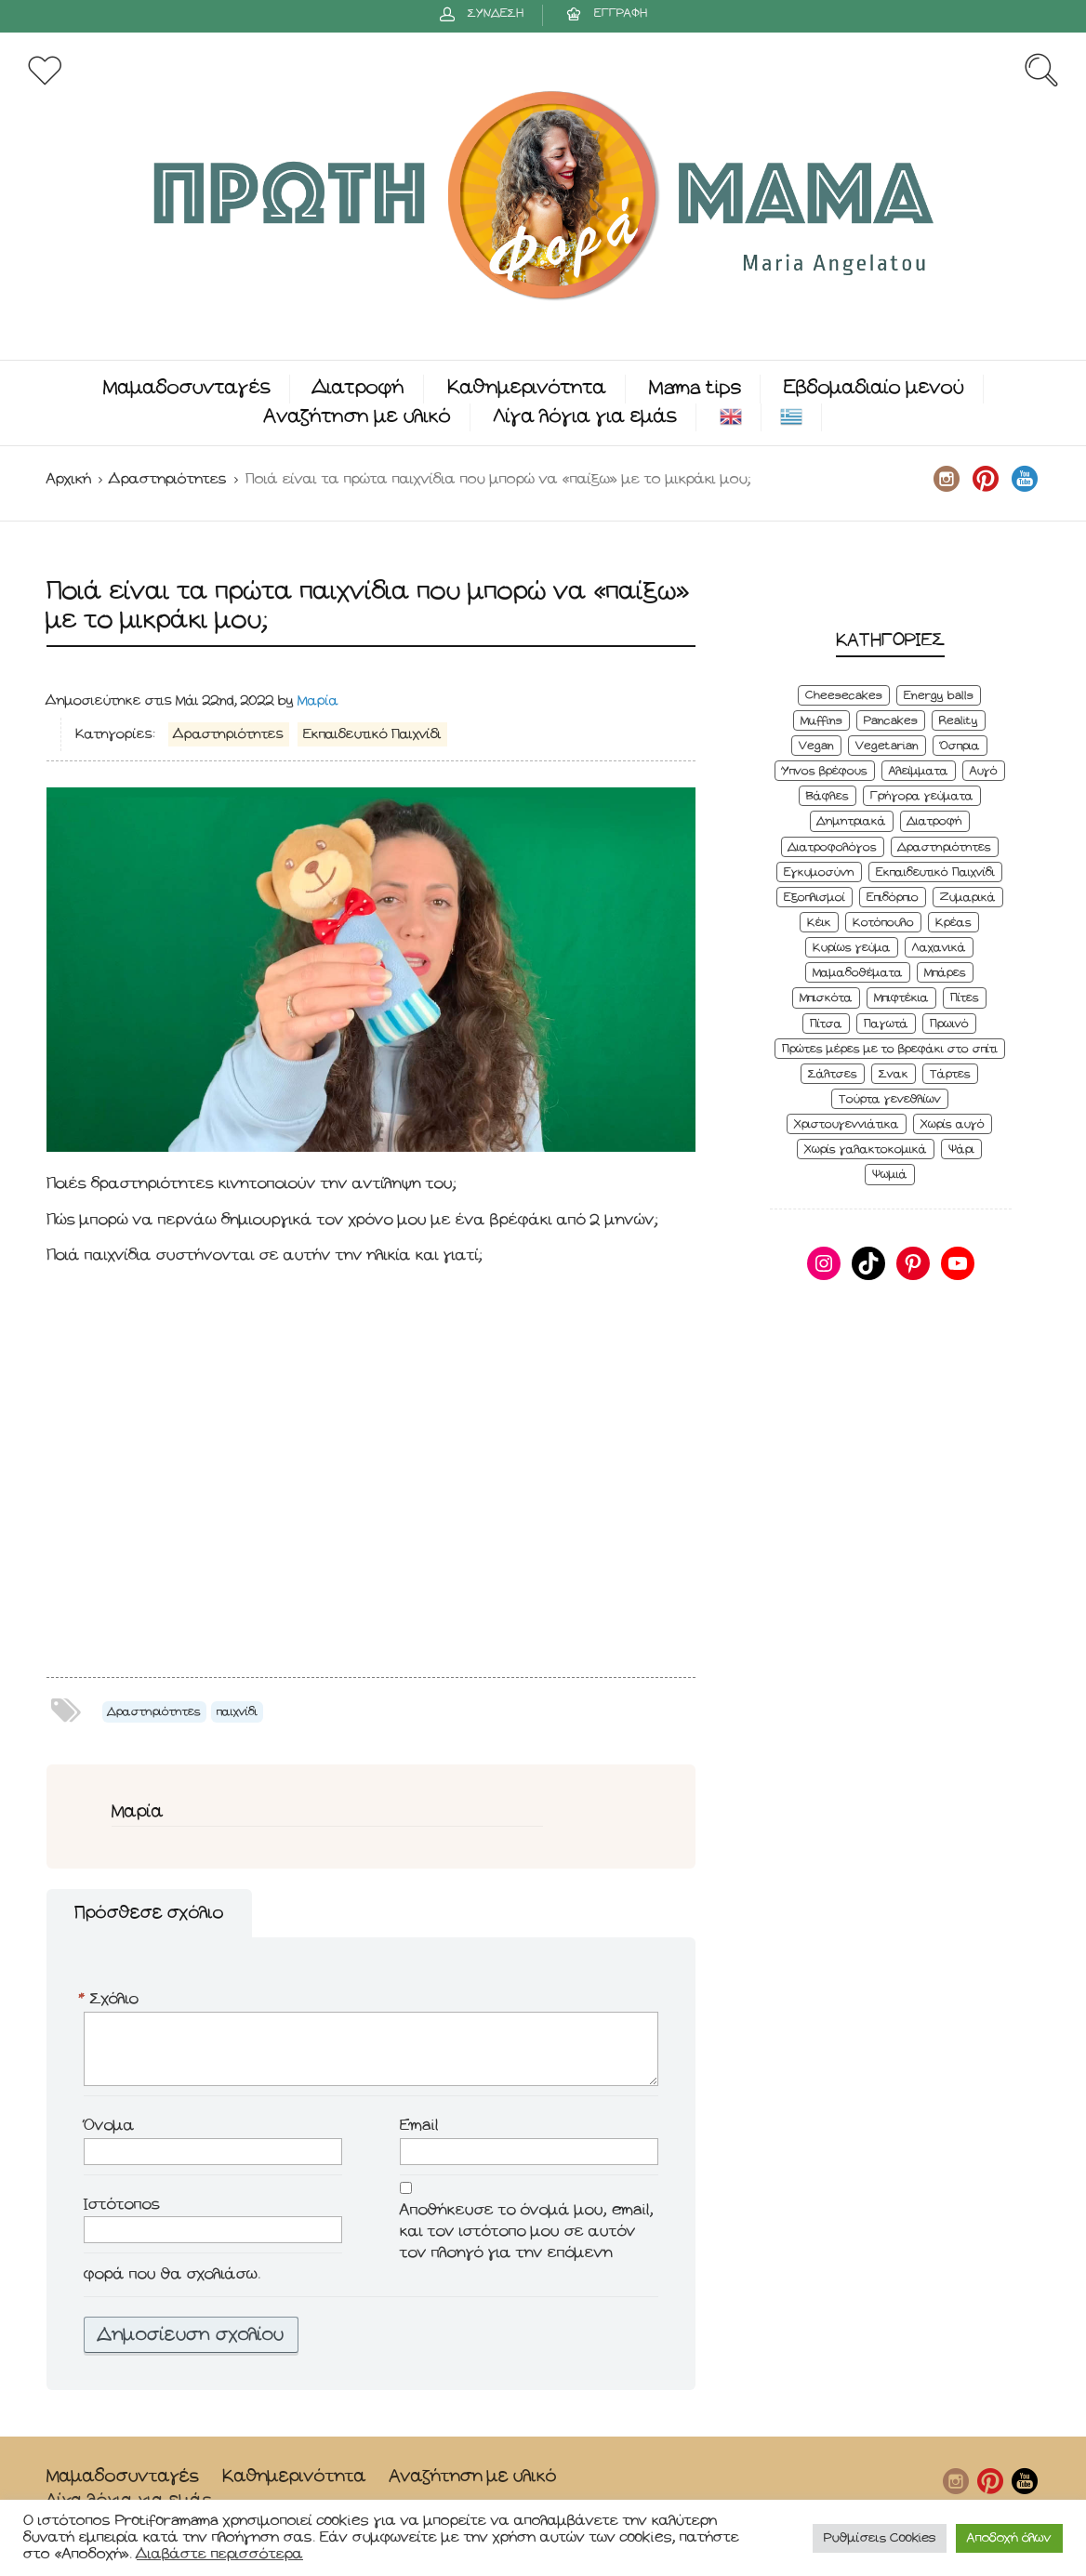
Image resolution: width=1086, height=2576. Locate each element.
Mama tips (695, 388)
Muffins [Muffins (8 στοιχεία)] (821, 721)
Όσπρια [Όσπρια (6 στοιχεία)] (960, 746)
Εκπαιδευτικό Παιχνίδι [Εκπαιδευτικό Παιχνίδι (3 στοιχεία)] (935, 872)
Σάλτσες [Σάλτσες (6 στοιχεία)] (832, 1074)
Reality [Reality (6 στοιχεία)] (958, 721)
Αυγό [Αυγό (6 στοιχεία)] (984, 771)
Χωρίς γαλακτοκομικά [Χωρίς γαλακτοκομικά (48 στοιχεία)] (865, 1149)
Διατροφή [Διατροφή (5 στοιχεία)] (934, 821)
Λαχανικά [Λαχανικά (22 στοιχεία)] (939, 948)
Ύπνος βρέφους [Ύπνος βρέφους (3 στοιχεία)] (824, 771)
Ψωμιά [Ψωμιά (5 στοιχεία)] (889, 1175)
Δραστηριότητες (168, 479)
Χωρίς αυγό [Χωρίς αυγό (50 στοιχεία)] (952, 1124)
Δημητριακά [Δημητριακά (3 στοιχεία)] (851, 821)
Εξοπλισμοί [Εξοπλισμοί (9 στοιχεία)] (814, 898)
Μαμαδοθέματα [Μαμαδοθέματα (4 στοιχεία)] (858, 973)
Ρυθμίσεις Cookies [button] (879, 2538)
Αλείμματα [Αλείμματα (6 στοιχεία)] (918, 771)
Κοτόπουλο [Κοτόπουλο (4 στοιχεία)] (883, 923)
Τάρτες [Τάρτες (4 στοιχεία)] (950, 1074)
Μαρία (318, 701)
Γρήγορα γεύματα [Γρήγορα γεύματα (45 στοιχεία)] (921, 796)
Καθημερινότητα (526, 388)
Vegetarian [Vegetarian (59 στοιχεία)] (887, 746)
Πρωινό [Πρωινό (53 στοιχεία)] (949, 1024)
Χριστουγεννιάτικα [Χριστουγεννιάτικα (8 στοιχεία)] (846, 1124)
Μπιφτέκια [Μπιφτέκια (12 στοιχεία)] (901, 998)
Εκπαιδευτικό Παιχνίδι (372, 734)
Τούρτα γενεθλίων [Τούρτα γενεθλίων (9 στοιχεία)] (890, 1099)
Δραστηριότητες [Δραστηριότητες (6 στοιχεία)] (944, 847)
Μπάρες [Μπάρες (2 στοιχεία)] (945, 973)
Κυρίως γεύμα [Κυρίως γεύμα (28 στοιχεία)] (852, 948)
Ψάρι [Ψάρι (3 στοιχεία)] (961, 1149)
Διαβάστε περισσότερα (220, 2554)
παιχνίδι (237, 1712)
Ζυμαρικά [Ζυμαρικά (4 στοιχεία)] (968, 898)
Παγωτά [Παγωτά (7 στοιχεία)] (886, 1024)
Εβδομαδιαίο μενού (874, 388)
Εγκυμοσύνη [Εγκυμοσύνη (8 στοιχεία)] (819, 872)
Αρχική (68, 479)
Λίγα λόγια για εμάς (585, 417)
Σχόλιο (111, 2000)
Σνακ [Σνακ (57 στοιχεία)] (893, 1074)
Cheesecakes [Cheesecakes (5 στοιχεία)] (843, 696)
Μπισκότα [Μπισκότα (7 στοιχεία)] (826, 998)
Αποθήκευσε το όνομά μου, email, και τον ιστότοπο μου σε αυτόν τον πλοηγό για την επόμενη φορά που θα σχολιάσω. (369, 2242)
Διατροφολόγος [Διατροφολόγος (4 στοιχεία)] (832, 847)
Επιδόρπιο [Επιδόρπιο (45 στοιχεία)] (893, 898)
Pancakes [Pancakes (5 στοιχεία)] (891, 721)
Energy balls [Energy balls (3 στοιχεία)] (938, 696)
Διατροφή (358, 388)
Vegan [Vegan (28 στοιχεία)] (816, 746)
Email (419, 2125)
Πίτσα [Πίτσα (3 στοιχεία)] (826, 1024)
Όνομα (109, 2125)
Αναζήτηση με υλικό (357, 417)
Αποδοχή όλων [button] (1009, 2538)
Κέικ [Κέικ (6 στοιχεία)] (819, 923)
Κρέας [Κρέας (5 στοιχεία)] (953, 923)
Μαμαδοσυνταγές (187, 388)
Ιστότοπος (122, 2204)
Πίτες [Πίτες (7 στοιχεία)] (964, 998)
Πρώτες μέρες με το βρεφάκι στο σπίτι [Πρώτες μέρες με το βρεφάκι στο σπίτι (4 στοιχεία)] (890, 1049)
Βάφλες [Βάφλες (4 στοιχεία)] (827, 796)
